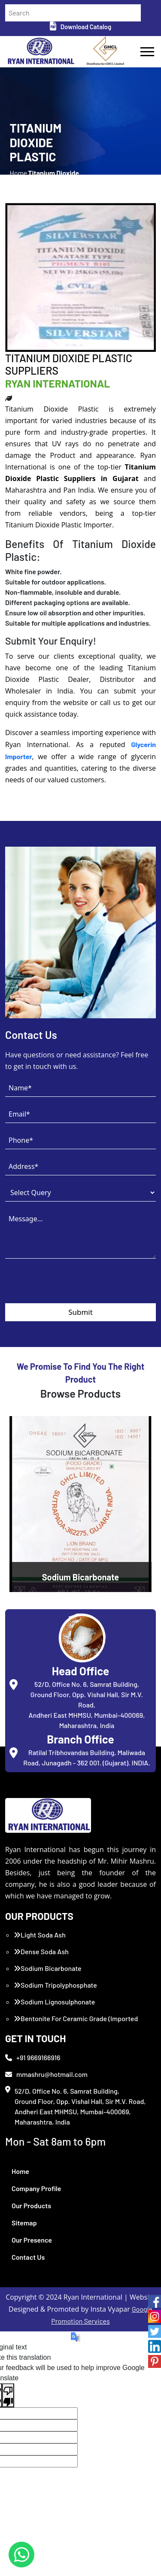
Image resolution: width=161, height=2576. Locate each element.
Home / (18, 178)
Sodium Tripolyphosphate (55, 1985)
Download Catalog (80, 26)
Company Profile (36, 2188)
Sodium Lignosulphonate (54, 2002)
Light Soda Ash (40, 1935)
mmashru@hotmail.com (46, 2074)
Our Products (31, 2205)
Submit (80, 1312)
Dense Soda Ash (41, 1951)
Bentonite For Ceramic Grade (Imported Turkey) (76, 2023)
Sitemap (24, 2223)
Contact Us (28, 2257)
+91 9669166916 (33, 2057)
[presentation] (70, 1286)
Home (20, 2171)
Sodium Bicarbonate (48, 1968)
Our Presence (32, 2240)
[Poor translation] (8, 2395)
